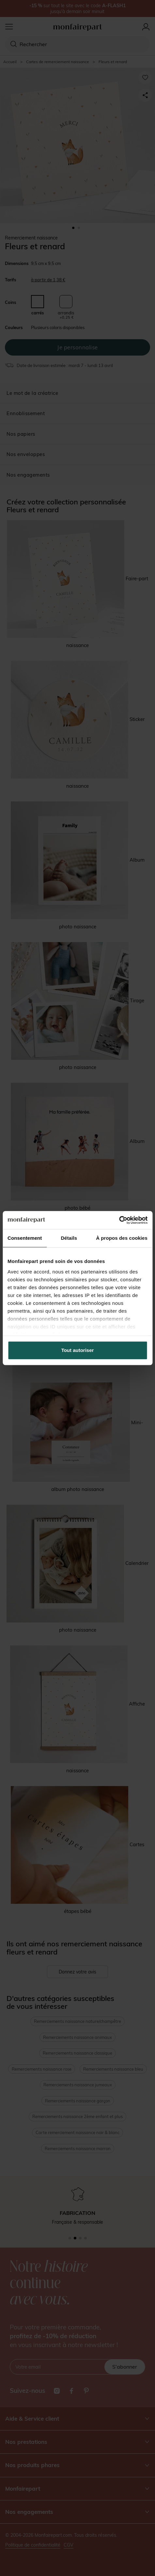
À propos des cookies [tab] (121, 1238)
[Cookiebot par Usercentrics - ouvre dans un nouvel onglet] (118, 1220)
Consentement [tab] (25, 1238)
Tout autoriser (77, 1350)
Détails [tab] (69, 1238)
